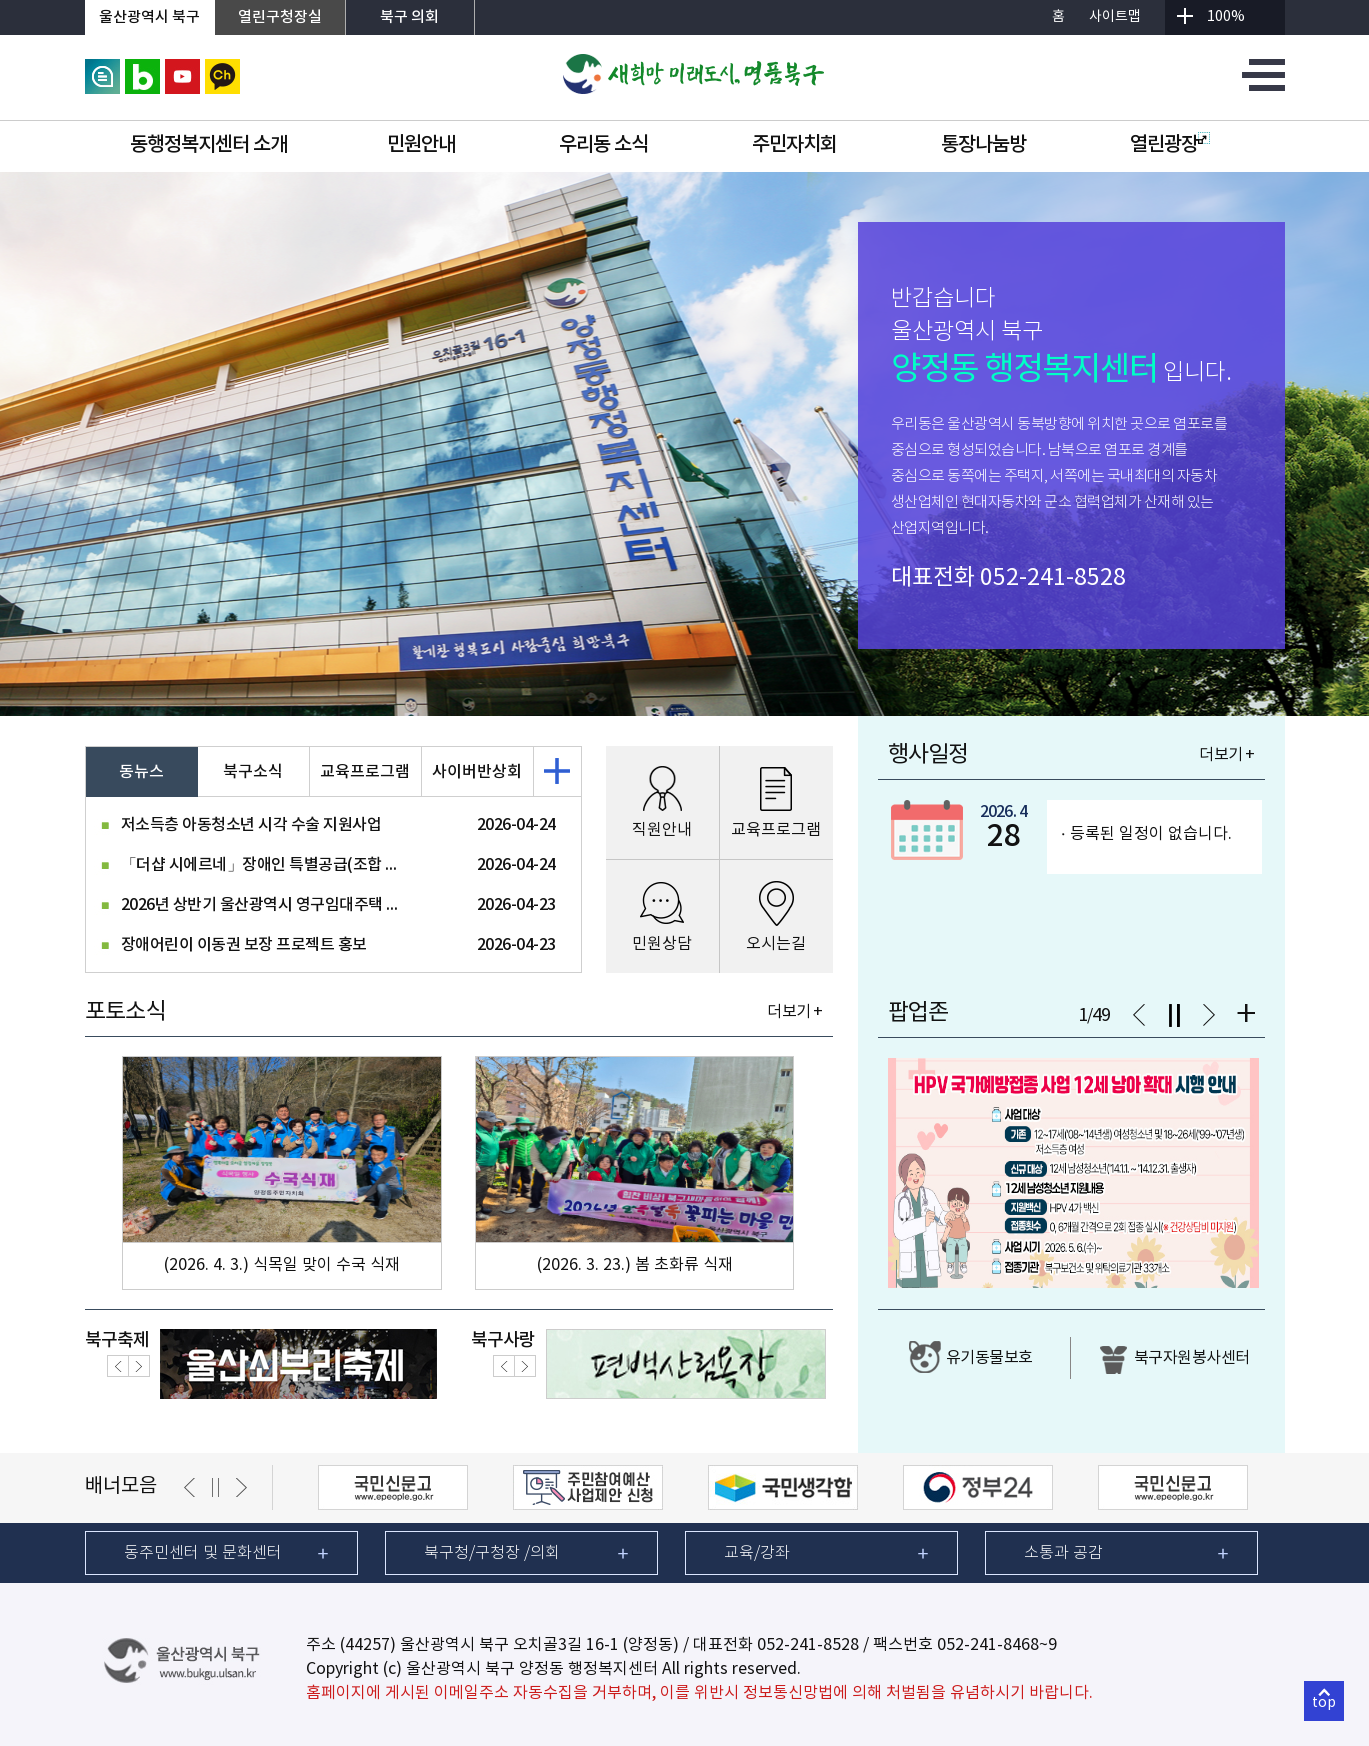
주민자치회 (794, 145)
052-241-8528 (1053, 578)
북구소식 (253, 772)
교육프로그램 (365, 772)
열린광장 (1170, 145)
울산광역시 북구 (149, 17)
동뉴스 (141, 772)
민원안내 (421, 145)
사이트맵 (1115, 17)
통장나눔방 (983, 145)
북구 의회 (409, 17)
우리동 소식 (603, 145)
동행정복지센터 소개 (208, 145)
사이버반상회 (477, 772)
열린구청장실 (280, 17)
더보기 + (794, 1012)
